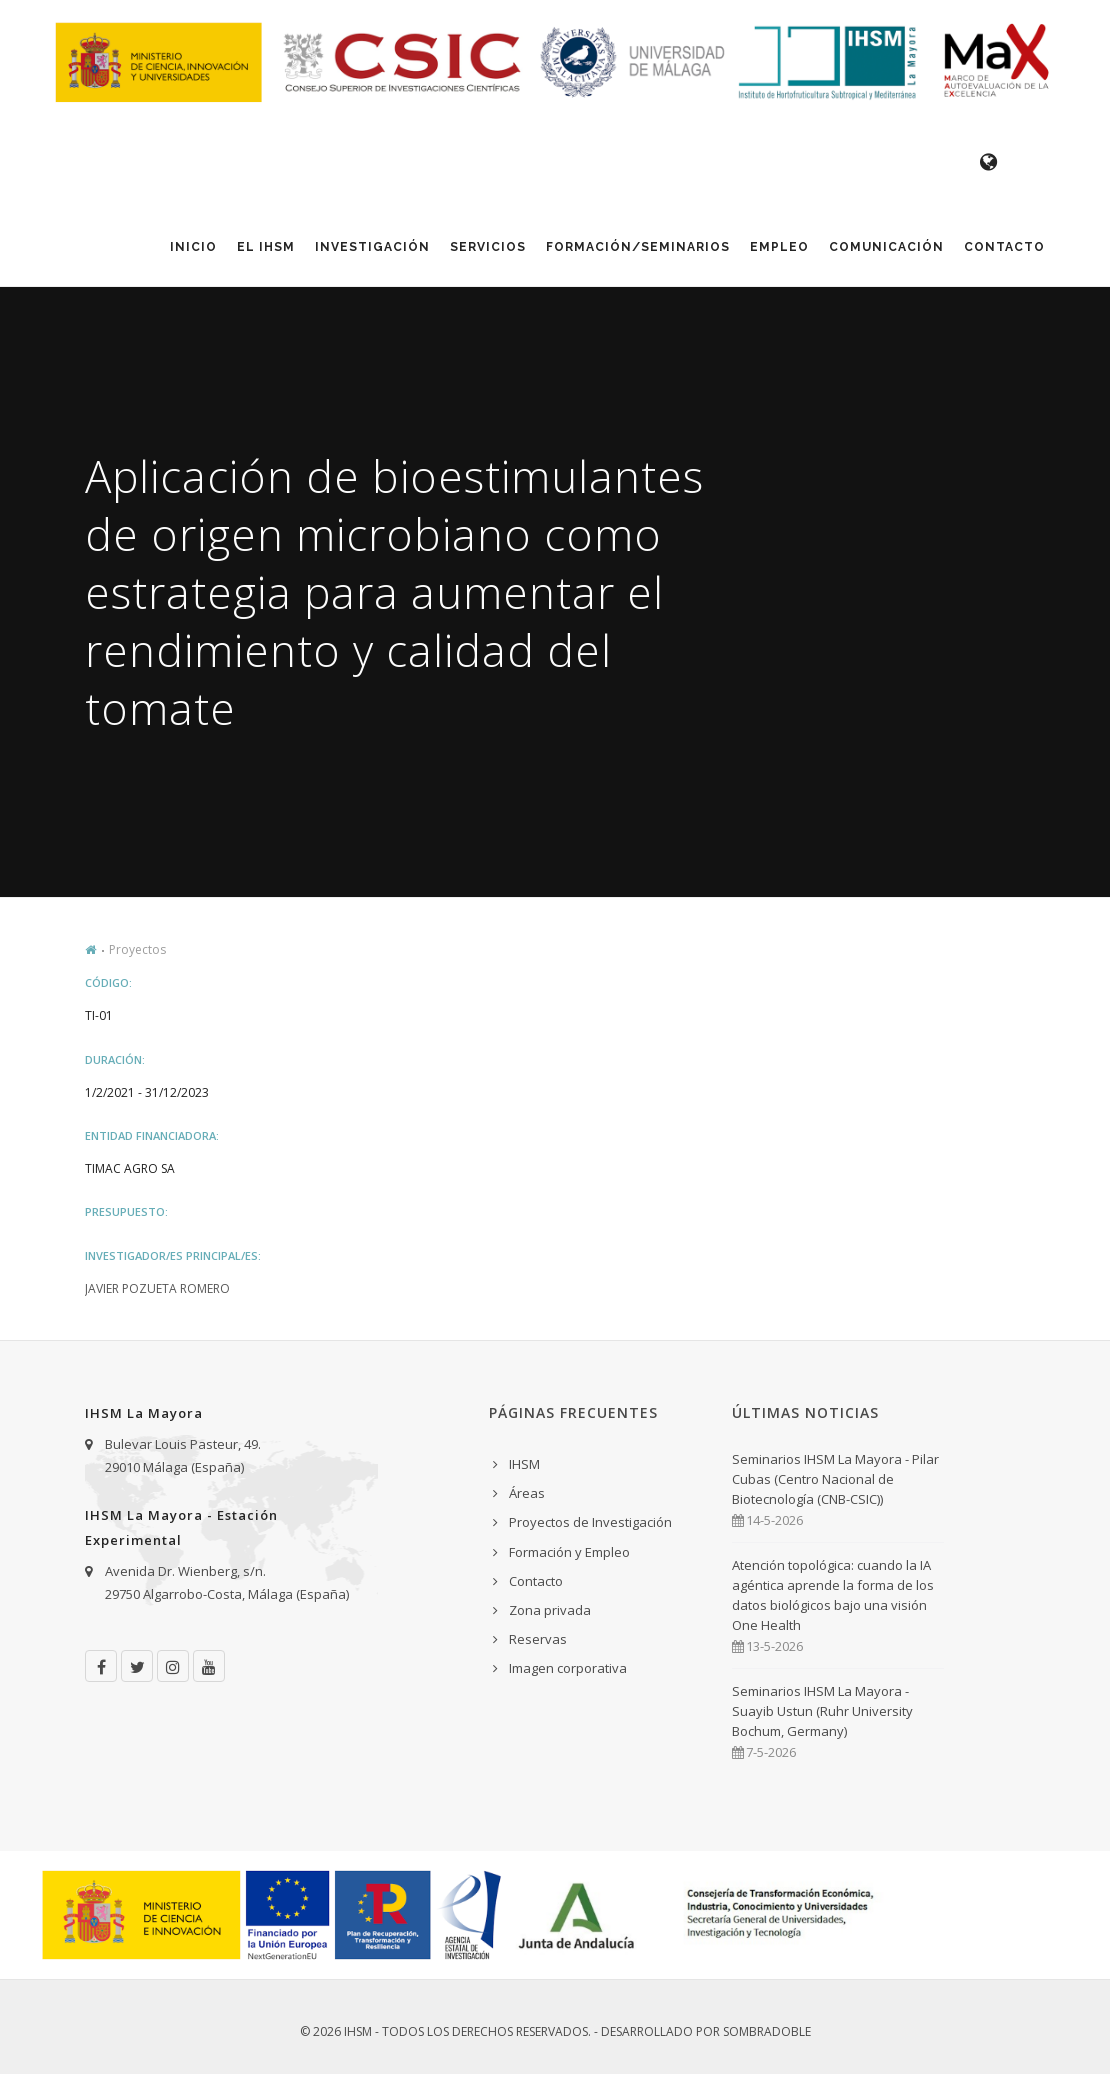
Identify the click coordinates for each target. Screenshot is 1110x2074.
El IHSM (266, 247)
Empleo (779, 247)
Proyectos (137, 949)
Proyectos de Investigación (590, 1522)
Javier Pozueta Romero (157, 1288)
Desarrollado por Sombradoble (706, 2031)
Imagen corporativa (568, 1668)
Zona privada (550, 1610)
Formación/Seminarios (638, 247)
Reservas (538, 1639)
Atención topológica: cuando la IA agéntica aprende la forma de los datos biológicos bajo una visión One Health (833, 1595)
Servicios (488, 247)
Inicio (193, 247)
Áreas (527, 1493)
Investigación (372, 247)
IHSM (524, 1464)
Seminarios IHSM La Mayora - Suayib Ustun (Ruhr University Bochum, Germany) (822, 1711)
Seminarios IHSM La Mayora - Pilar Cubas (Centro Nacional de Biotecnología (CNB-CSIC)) (835, 1479)
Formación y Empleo (569, 1552)
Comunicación (886, 247)
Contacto (1004, 247)
